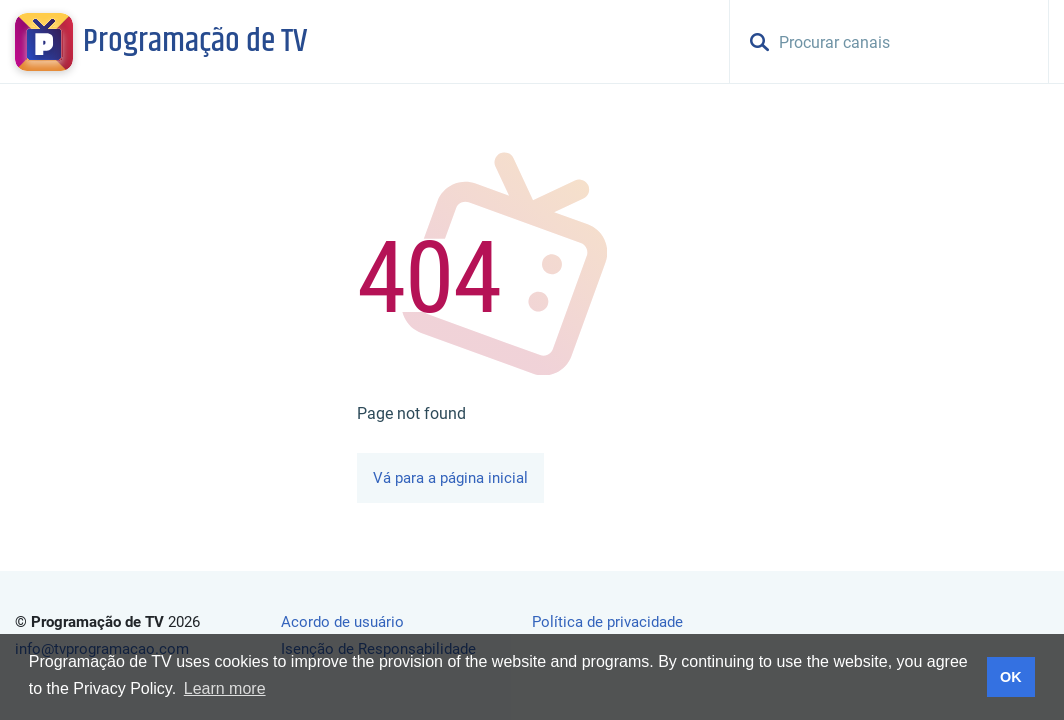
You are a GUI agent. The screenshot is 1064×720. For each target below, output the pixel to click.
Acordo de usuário (342, 622)
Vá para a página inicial (450, 478)
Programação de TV (195, 42)
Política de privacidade (607, 622)
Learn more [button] (225, 688)
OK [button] (1011, 677)
